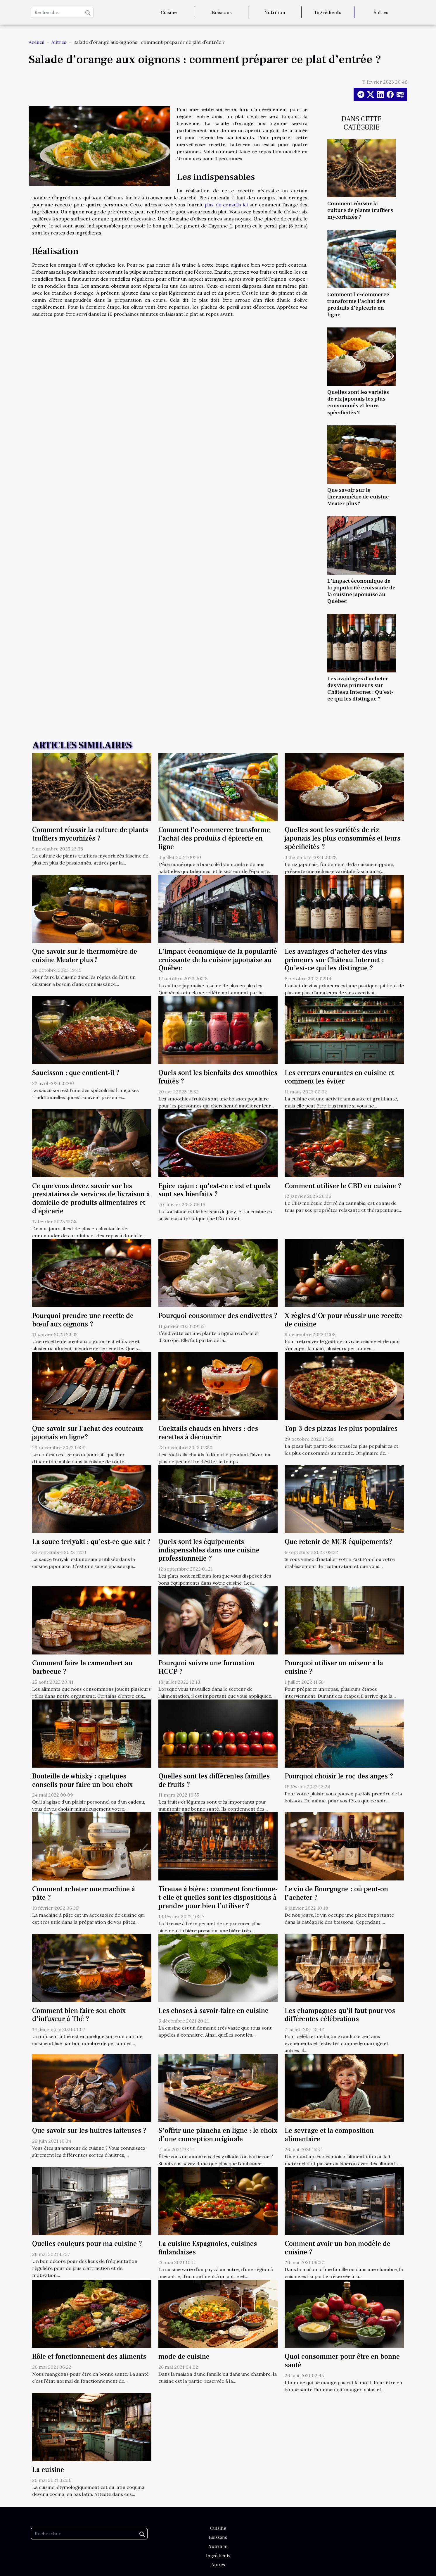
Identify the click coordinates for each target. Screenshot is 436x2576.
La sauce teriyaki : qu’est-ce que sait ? (91, 1541)
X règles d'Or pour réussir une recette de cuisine (344, 1320)
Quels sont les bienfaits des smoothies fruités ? (217, 1077)
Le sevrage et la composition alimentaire (329, 2135)
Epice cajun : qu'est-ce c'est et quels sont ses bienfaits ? (214, 1190)
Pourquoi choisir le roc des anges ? (339, 1776)
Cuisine (169, 12)
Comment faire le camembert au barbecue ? (82, 1667)
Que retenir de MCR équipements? (338, 1541)
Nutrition (274, 12)
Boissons (222, 12)
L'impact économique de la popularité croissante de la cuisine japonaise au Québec (361, 591)
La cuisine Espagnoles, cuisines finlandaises (207, 2248)
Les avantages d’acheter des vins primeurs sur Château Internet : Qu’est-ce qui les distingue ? (360, 688)
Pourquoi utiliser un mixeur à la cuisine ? (334, 1667)
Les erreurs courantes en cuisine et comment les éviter (339, 1077)
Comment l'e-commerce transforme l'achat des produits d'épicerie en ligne (358, 304)
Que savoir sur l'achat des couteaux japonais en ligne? (87, 1433)
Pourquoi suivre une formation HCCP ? (206, 1667)
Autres (380, 12)
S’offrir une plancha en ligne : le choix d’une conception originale (217, 2135)
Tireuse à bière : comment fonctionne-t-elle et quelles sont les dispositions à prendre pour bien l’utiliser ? (218, 1898)
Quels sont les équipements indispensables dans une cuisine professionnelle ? (208, 1550)
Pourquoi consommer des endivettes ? (218, 1315)
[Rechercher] (62, 12)
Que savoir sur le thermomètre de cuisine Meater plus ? (358, 496)
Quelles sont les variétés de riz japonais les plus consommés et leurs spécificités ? (358, 402)
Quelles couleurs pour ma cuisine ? (87, 2243)
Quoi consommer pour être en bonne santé (342, 2361)
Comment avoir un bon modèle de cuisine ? (337, 2248)
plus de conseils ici (226, 205)
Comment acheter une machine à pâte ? (83, 1893)
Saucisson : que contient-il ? (76, 1072)
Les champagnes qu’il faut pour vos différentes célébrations (340, 2015)
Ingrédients (328, 12)
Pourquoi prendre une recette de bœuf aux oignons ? (83, 1320)
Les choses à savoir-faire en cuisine (213, 2010)
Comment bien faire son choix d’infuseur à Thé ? (79, 2015)
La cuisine (48, 2469)
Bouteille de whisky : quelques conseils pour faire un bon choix (82, 1780)
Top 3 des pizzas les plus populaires (341, 1428)
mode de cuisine (184, 2356)
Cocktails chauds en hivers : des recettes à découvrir (208, 1433)
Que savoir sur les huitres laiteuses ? (89, 2130)
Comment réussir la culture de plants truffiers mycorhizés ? (360, 210)
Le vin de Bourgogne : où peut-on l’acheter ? (336, 1893)
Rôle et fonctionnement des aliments (89, 2356)
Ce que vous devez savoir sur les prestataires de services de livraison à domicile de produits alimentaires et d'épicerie (91, 1198)
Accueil (36, 42)
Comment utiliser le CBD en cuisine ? (343, 1185)
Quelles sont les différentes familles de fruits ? (214, 1780)
